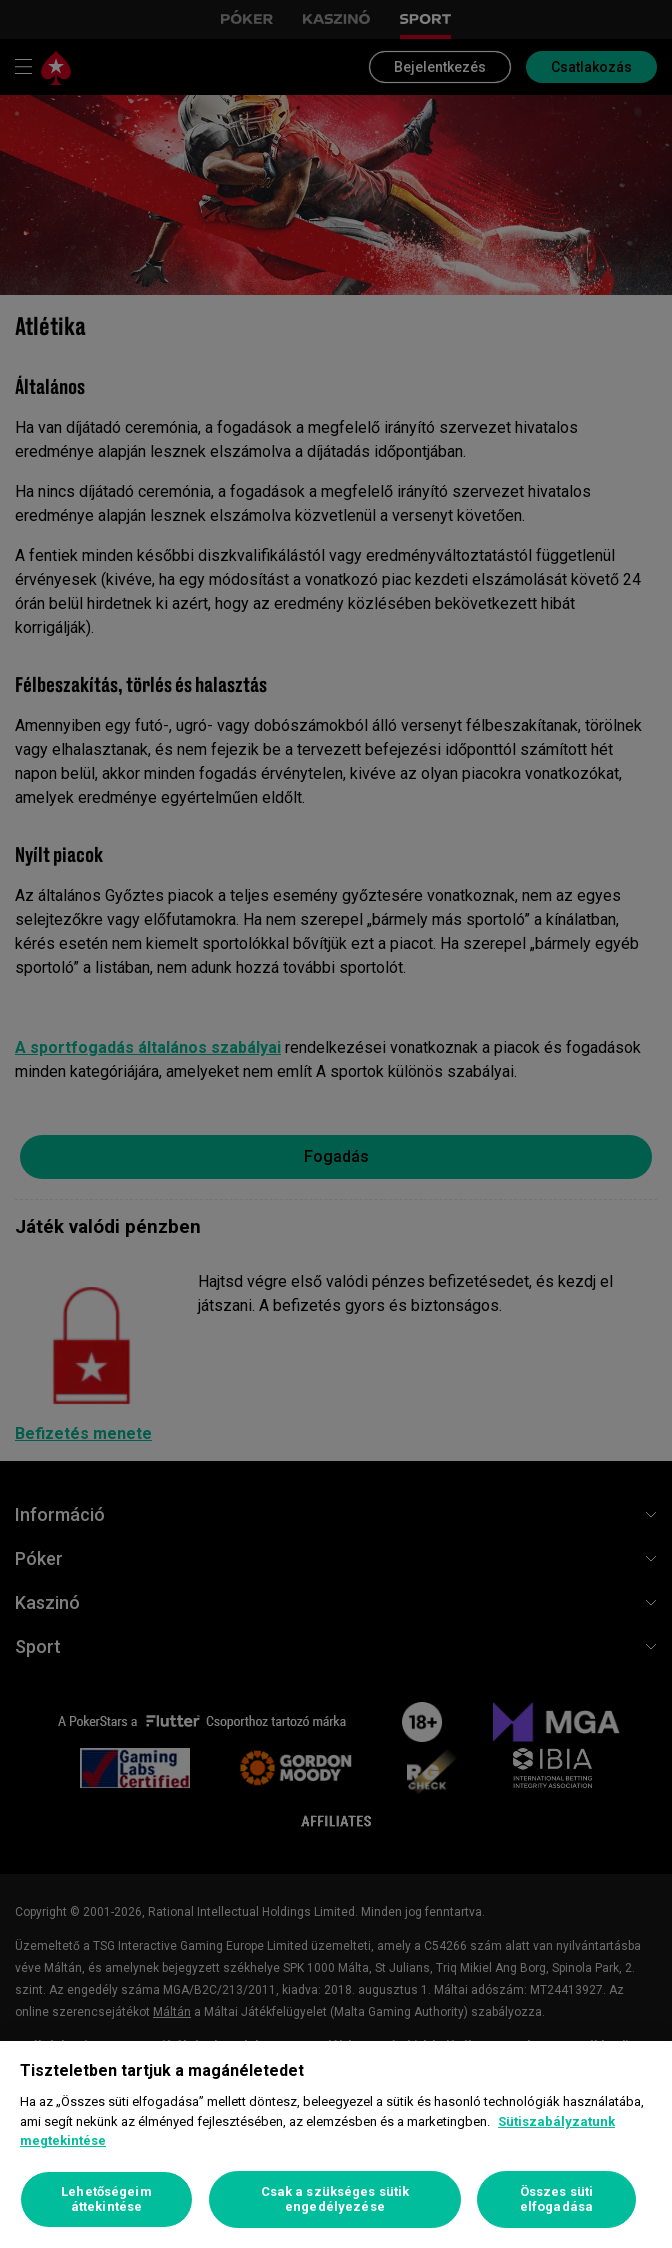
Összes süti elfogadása (556, 2199)
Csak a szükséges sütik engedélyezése (335, 2199)
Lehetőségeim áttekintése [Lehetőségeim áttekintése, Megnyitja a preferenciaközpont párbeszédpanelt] (106, 2199)
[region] (336, 2144)
